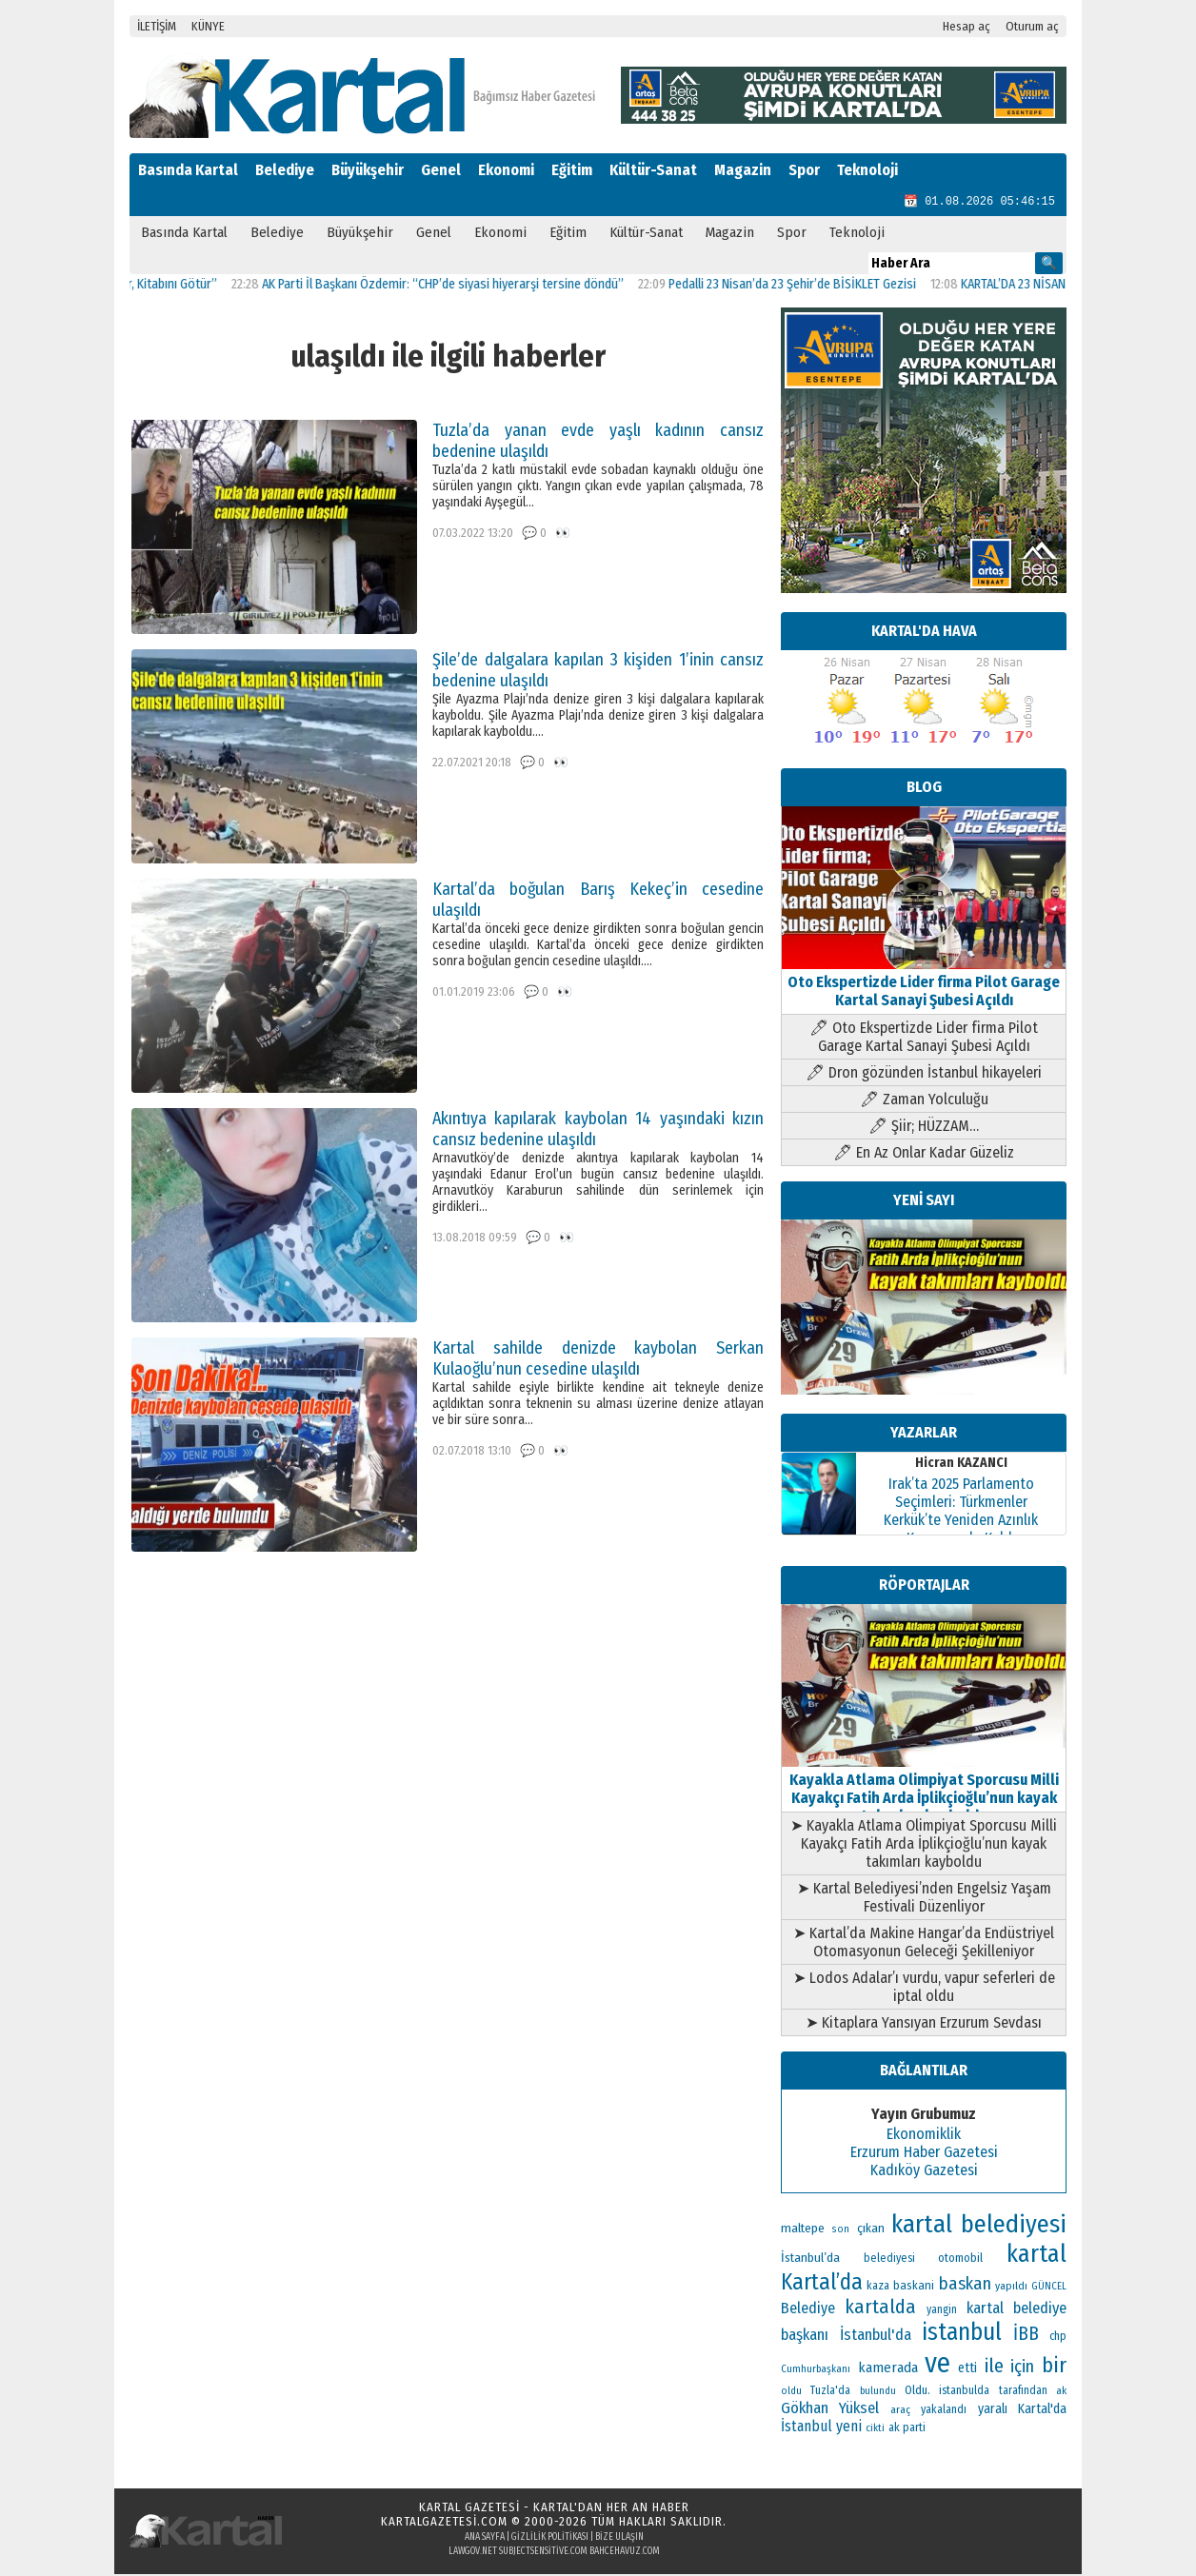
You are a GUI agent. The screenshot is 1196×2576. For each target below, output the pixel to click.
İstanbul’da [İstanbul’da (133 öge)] (810, 2259)
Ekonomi (506, 170)
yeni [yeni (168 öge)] (849, 2428)
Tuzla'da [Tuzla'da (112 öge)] (830, 2392)
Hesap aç (966, 26)
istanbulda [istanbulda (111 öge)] (964, 2392)
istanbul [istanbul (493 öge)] (962, 2334)
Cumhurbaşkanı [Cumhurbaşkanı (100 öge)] (815, 2371)
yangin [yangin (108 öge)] (942, 2311)
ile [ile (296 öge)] (994, 2367)
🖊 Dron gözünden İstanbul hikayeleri (924, 1074)
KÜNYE (208, 26)
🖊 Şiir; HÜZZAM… (923, 1128)
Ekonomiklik (924, 2136)
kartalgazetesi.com (444, 2523)
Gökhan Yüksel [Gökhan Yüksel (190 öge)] (830, 2409)
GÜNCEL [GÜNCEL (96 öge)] (1048, 2288)
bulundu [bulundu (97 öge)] (878, 2393)
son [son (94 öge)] (840, 2231)
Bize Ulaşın (619, 2539)
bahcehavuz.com (624, 2553)
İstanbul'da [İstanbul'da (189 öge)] (875, 2336)
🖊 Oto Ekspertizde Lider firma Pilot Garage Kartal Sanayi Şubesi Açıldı (923, 1038)
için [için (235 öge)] (1022, 2368)
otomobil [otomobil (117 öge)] (960, 2259)
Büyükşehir (367, 170)
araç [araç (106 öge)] (900, 2411)
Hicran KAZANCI (961, 1464)
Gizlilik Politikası (549, 2539)
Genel (441, 170)
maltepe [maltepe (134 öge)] (803, 2230)
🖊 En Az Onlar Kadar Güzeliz (923, 1154)
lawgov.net (472, 2553)
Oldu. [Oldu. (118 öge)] (917, 2392)
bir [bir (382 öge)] (1054, 2367)
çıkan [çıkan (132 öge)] (871, 2230)
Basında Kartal (188, 170)
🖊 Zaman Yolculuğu (924, 1101)
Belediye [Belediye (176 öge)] (808, 2310)
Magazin (742, 170)
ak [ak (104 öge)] (1061, 2392)
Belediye (284, 170)
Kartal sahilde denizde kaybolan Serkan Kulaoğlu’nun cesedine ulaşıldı (598, 1360)
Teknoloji (867, 170)
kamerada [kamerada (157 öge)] (888, 2369)
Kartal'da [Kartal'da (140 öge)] (1042, 2411)
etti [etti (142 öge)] (967, 2370)
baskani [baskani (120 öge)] (913, 2287)
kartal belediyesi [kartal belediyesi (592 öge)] (978, 2225)
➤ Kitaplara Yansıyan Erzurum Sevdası (924, 2024)
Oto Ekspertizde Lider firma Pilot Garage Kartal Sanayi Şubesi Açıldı (924, 984)
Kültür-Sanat (653, 170)
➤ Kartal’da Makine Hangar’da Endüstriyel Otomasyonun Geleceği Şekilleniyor (923, 1944)
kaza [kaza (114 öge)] (878, 2287)
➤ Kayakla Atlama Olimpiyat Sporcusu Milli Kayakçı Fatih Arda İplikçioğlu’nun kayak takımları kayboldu (923, 1845)
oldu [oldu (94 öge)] (791, 2393)
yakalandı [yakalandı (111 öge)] (944, 2411)
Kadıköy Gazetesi (924, 2172)
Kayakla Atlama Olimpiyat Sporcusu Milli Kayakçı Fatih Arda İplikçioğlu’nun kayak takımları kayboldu (924, 1790)
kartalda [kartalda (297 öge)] (880, 2308)
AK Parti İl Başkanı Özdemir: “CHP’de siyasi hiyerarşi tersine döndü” (463, 286)
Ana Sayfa (485, 2539)
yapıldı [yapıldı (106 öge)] (1011, 2287)
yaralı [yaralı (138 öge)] (992, 2411)
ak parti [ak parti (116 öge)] (907, 2429)
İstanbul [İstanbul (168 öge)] (806, 2428)
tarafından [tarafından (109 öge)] (1023, 2392)
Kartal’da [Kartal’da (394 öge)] (822, 2283)
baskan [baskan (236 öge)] (965, 2285)
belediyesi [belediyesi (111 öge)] (889, 2260)
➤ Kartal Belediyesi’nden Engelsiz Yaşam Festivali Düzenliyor (924, 1899)
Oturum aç (1032, 26)
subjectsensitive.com (543, 2553)
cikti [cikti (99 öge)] (875, 2430)
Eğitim (571, 170)
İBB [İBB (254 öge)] (1026, 2336)
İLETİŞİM (156, 26)
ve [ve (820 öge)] (937, 2365)
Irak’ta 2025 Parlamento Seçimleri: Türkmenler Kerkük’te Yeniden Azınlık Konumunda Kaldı (961, 1512)
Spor (804, 170)
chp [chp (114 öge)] (1057, 2338)
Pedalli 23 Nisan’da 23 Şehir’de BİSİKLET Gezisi (812, 286)
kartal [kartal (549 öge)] (1036, 2255)
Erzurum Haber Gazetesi (924, 2154)
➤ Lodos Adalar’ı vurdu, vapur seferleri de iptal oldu (924, 1989)
